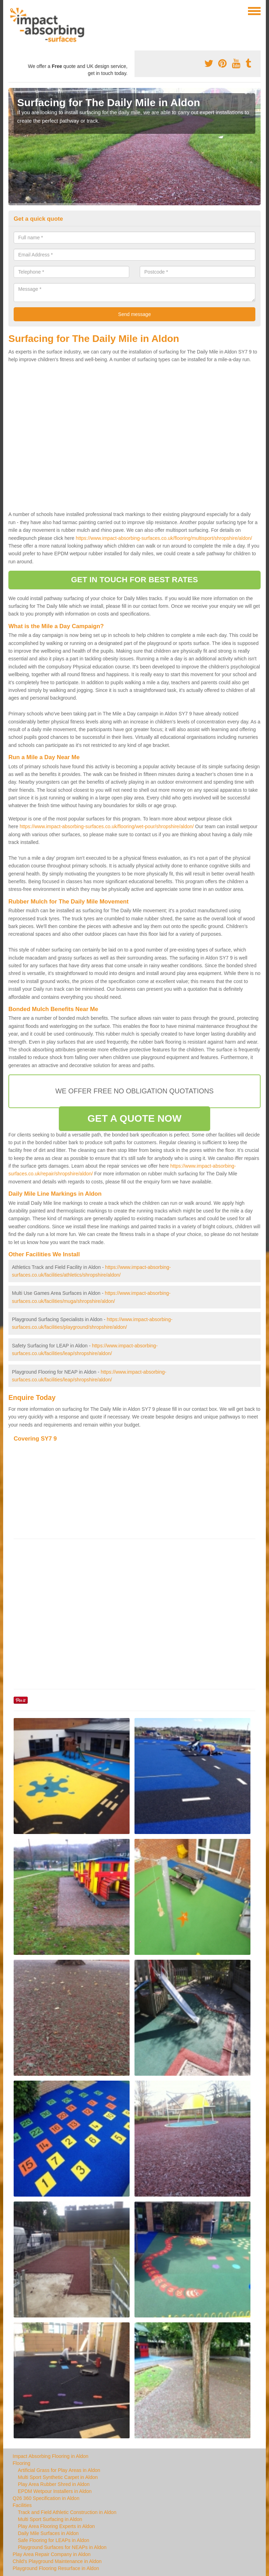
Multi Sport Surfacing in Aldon (50, 2519)
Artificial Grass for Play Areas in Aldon (59, 2470)
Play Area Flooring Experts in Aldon (56, 2526)
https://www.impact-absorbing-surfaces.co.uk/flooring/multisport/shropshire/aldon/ (164, 538)
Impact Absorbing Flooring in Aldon (50, 2456)
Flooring (21, 2463)
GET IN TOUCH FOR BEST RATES (134, 579)
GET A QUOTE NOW (135, 1118)
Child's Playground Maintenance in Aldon (57, 2561)
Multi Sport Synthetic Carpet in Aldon (58, 2477)
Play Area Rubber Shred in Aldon (54, 2484)
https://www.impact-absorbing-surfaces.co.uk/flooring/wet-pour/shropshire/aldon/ (107, 826)
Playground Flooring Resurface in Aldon (56, 2568)
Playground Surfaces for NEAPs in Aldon (62, 2547)
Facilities (22, 2505)
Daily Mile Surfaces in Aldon (48, 2533)
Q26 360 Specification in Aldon (46, 2498)
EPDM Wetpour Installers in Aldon (55, 2491)
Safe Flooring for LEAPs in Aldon (53, 2540)
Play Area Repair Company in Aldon (52, 2554)
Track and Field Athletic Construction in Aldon (67, 2512)
